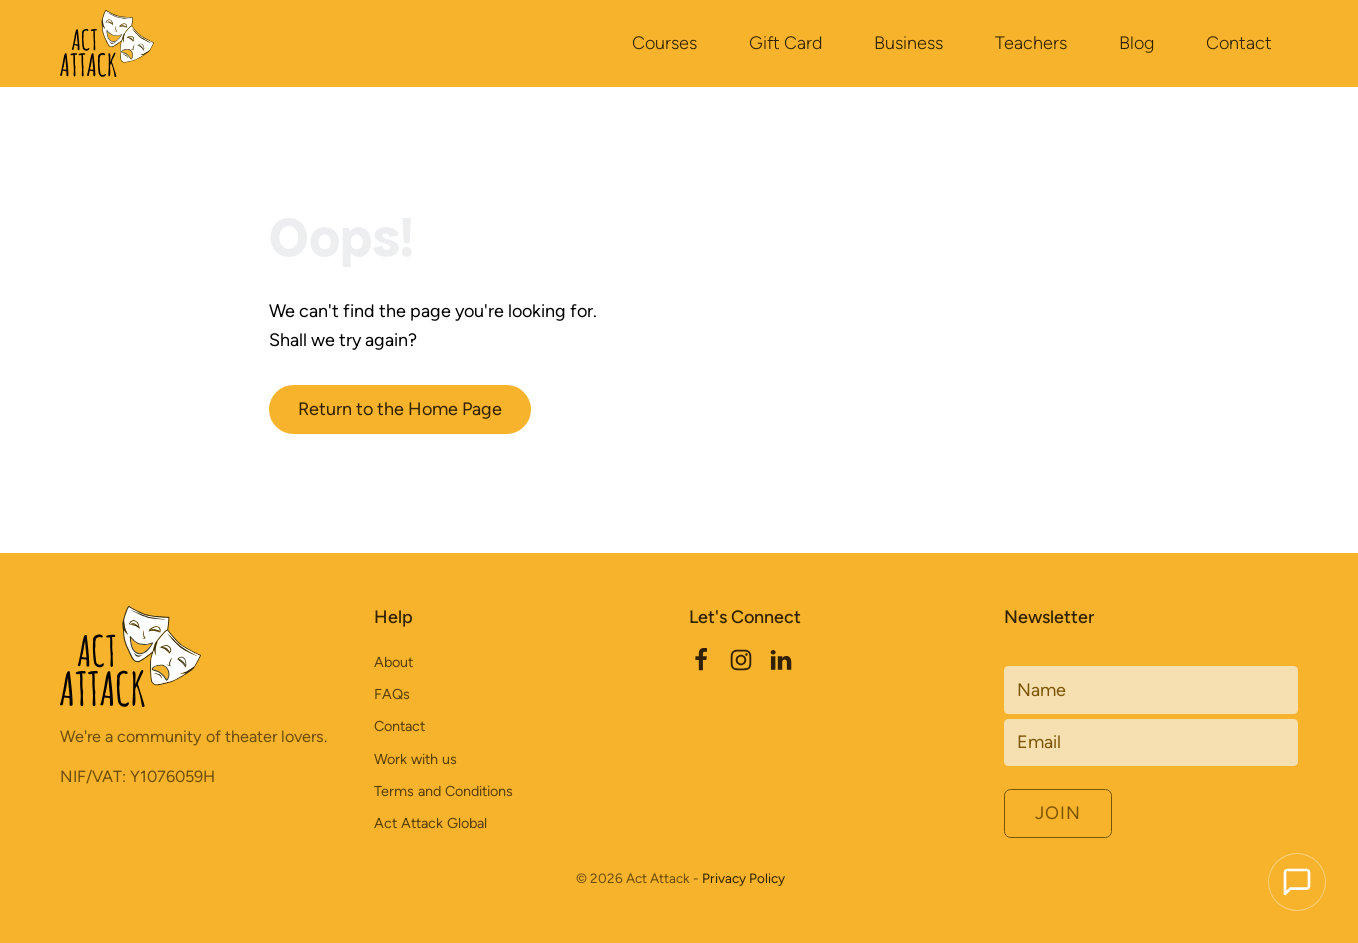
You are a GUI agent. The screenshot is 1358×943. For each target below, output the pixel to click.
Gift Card (785, 42)
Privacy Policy (743, 878)
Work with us (415, 759)
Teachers (1031, 42)
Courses (664, 42)
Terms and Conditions (443, 791)
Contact (1239, 42)
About (393, 662)
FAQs (392, 694)
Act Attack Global (430, 823)
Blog (1136, 42)
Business (908, 42)
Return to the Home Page (400, 408)
